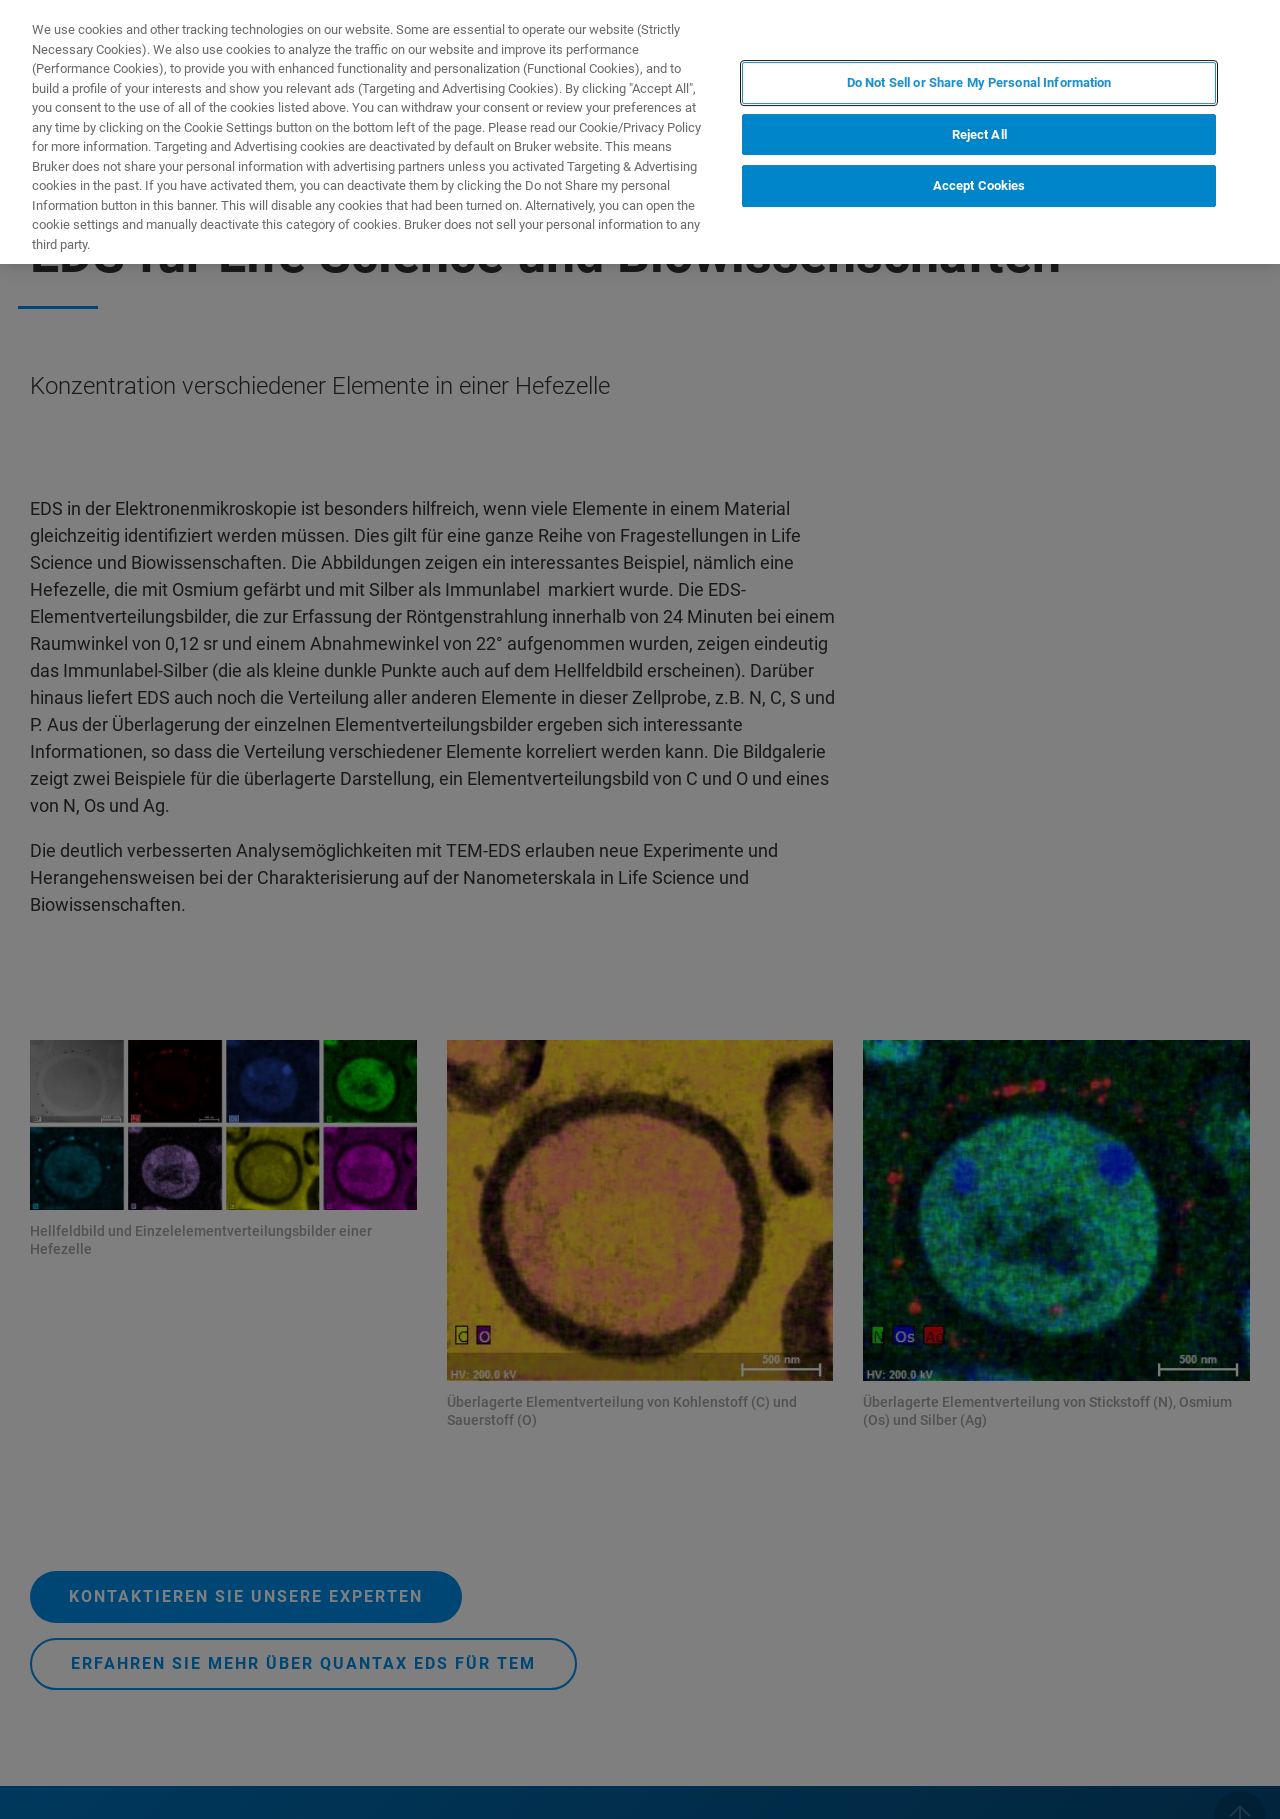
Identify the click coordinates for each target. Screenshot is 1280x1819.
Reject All (979, 134)
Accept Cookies (979, 185)
